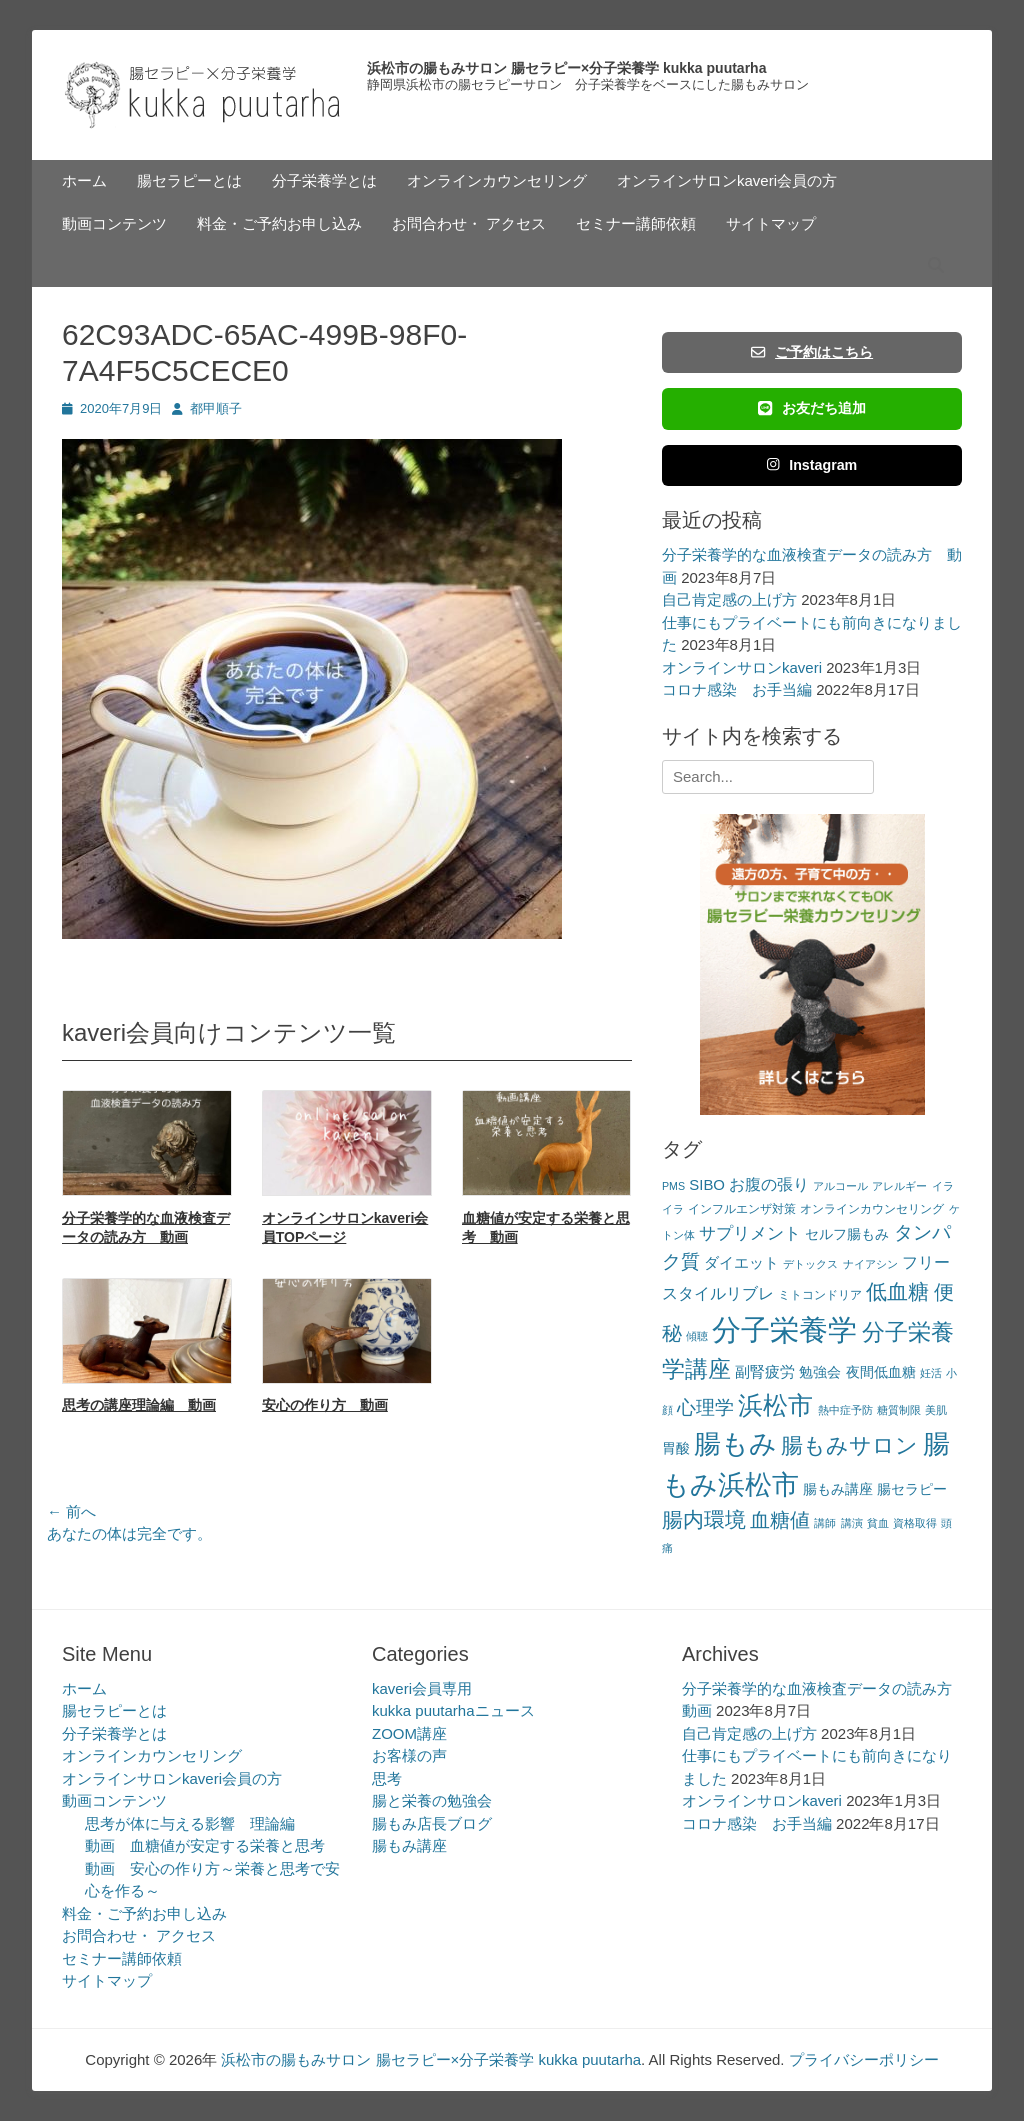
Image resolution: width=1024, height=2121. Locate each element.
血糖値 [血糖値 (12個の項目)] (780, 1520)
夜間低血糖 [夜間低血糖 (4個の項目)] (881, 1372)
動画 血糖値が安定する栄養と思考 (205, 1845)
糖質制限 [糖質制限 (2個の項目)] (899, 1410)
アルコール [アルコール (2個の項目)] (840, 1186)
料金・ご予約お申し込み (279, 223)
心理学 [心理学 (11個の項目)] (705, 1407)
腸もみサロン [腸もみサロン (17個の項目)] (849, 1445)
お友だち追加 (812, 408)
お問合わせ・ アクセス (469, 223)
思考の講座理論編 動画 (139, 1405)
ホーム (84, 180)
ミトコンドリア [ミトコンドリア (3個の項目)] (820, 1295)
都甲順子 (216, 408)
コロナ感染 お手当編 (737, 689)
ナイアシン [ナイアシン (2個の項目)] (870, 1264)
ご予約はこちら (812, 352)
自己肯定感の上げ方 (729, 599)
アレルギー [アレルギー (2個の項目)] (899, 1186)
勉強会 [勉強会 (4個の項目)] (820, 1372)
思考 (387, 1778)
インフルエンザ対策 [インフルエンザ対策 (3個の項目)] (742, 1209)
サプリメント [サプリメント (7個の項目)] (750, 1233)
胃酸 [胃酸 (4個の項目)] (676, 1448)
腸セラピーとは (189, 180)
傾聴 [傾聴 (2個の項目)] (697, 1336)
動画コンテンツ (114, 223)
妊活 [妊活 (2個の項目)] (931, 1373)
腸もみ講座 (409, 1845)
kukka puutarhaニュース (453, 1710)
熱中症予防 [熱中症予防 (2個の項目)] (845, 1410)
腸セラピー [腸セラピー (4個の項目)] (912, 1489)
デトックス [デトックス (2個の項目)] (810, 1264)
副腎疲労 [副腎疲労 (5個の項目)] (765, 1371)
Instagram (812, 465)
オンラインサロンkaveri (742, 667)
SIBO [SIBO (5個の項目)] (707, 1184)
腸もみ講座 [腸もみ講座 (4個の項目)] (838, 1489)
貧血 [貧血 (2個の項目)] (878, 1523)
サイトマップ (771, 223)
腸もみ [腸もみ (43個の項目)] (735, 1443)
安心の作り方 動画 (325, 1405)
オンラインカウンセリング (497, 180)
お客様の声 (409, 1755)
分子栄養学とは (324, 180)
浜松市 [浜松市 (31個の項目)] (775, 1405)
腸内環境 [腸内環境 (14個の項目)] (704, 1519)
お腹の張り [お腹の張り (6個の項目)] (769, 1184)
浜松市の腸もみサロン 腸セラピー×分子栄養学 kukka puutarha (566, 68)
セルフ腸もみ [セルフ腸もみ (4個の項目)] (847, 1234)
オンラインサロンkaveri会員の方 (727, 180)
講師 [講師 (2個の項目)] (825, 1523)
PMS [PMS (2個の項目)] (673, 1186)
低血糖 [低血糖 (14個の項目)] (897, 1291)
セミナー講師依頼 (636, 223)
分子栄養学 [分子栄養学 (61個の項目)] (784, 1329)
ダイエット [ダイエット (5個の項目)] (741, 1262)
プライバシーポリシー (864, 2059)
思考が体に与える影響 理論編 (190, 1823)
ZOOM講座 (409, 1733)
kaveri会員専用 (422, 1688)
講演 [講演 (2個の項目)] (852, 1523)
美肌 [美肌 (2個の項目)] (936, 1410)
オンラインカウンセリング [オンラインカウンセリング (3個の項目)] (872, 1209)
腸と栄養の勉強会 (432, 1800)
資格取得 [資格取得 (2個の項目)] (915, 1523)
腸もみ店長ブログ (432, 1823)
